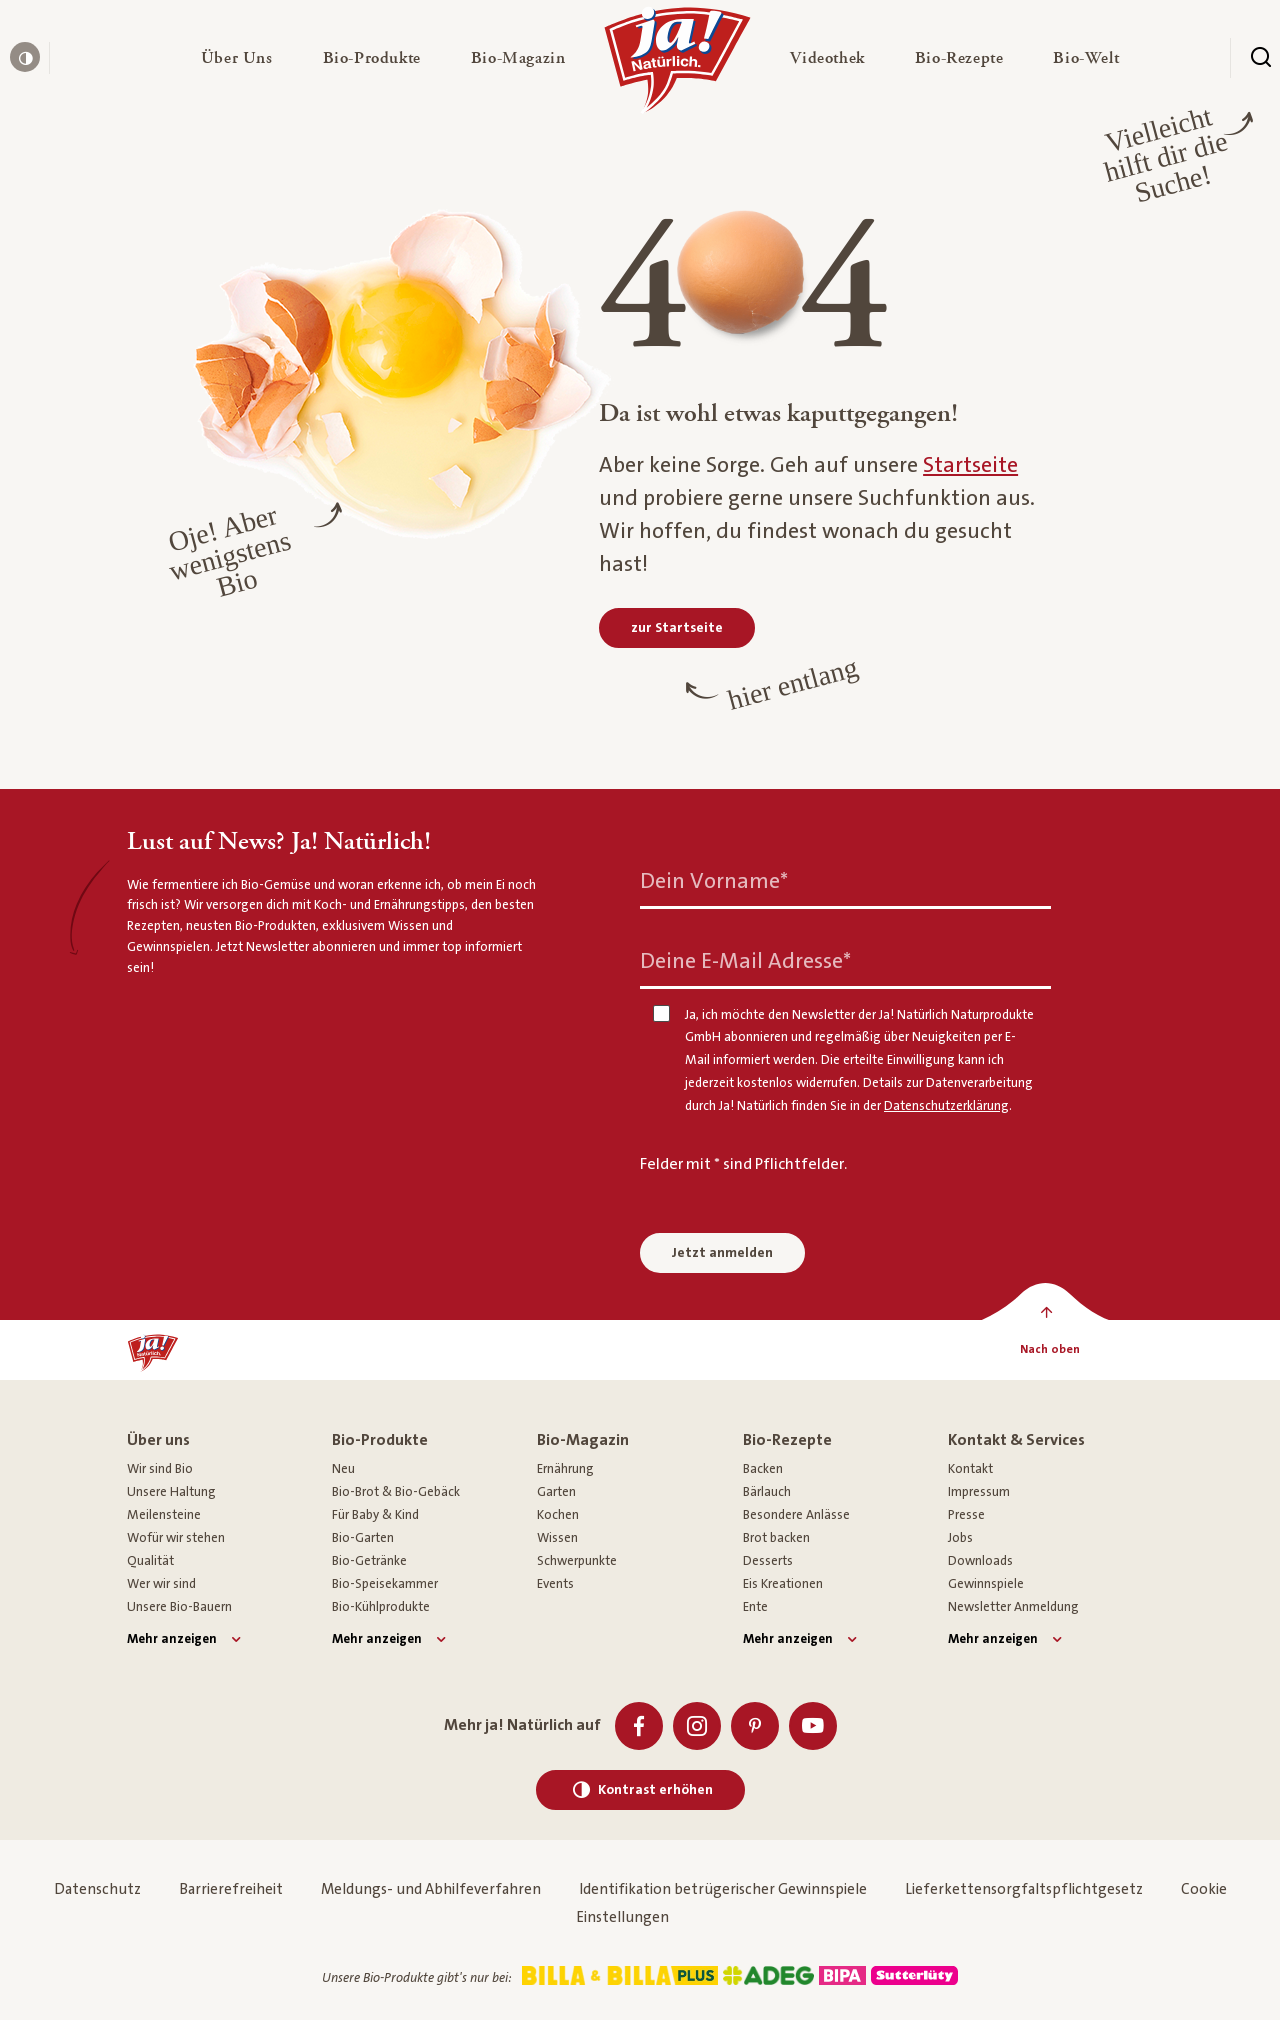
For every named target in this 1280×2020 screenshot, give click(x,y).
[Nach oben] (1049, 1350)
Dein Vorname (714, 880)
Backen (763, 1469)
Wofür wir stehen (176, 1538)
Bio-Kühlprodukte (381, 1607)
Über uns (158, 1440)
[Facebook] (639, 1726)
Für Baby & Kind (375, 1515)
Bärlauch (767, 1492)
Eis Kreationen (783, 1584)
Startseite (970, 465)
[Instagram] (697, 1726)
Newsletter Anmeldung (1013, 1607)
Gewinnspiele (986, 1584)
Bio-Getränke (369, 1561)
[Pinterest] (755, 1726)
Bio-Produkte (380, 1440)
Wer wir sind (161, 1584)
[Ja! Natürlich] (677, 65)
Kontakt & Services (1016, 1440)
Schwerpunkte (577, 1561)
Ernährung (565, 1469)
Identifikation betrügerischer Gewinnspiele (723, 1889)
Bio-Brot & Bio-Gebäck (396, 1492)
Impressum (979, 1492)
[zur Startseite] (677, 628)
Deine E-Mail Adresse (745, 960)
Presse (966, 1515)
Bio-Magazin (583, 1440)
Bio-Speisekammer (385, 1584)
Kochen (558, 1515)
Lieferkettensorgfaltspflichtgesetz (1024, 1889)
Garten (556, 1492)
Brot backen (776, 1538)
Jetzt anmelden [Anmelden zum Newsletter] (722, 1253)
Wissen (557, 1538)
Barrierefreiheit (231, 1889)
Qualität (150, 1561)
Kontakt (970, 1469)
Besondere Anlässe (796, 1515)
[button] (237, 58)
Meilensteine (164, 1515)
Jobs (960, 1538)
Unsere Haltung (171, 1492)
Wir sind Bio (160, 1469)
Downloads (980, 1561)
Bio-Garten (363, 1538)
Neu (343, 1469)
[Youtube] (813, 1726)
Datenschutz (97, 1889)
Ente (755, 1607)
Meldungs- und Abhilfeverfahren (431, 1889)
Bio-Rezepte (787, 1440)
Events (555, 1584)
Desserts (768, 1561)
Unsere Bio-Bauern (179, 1607)
